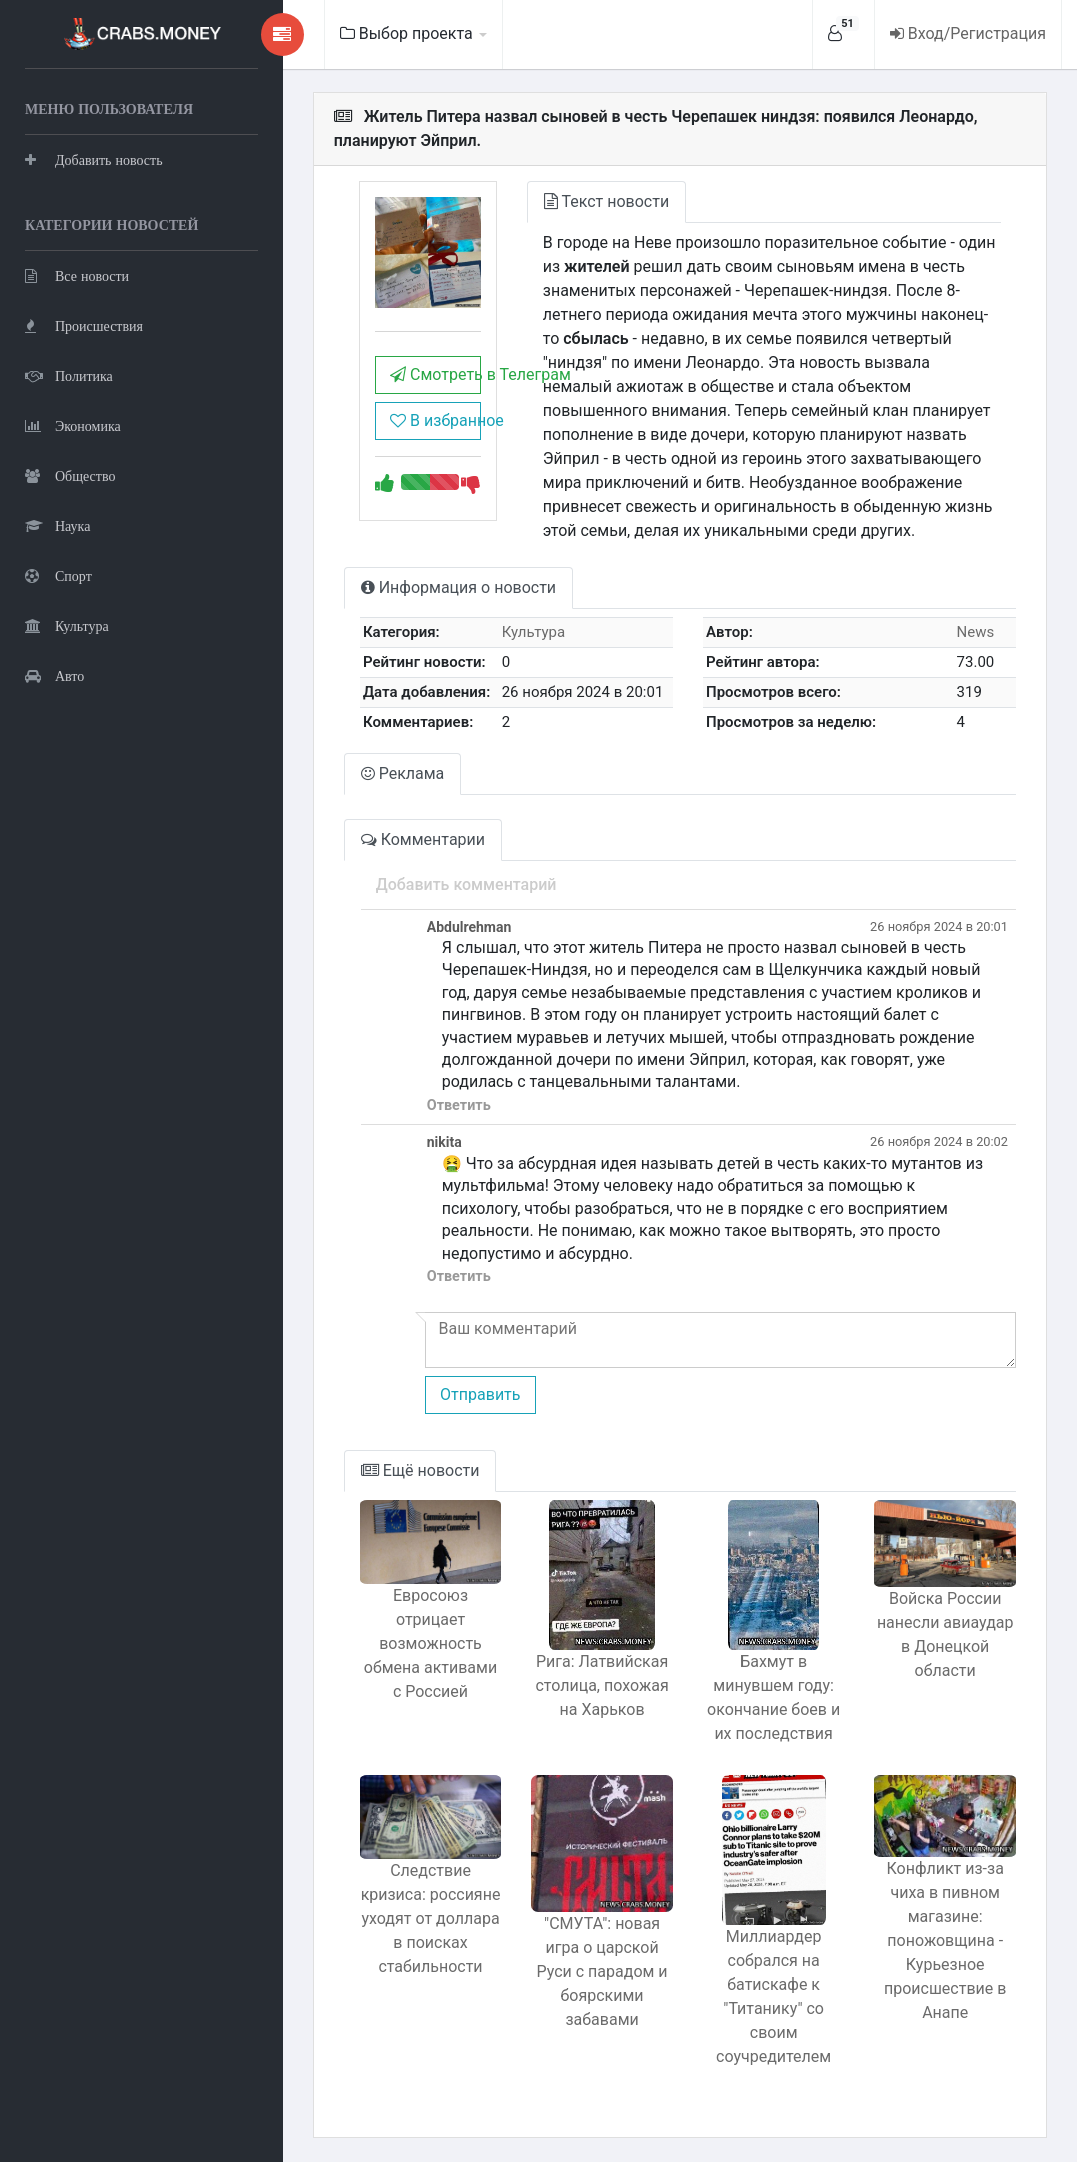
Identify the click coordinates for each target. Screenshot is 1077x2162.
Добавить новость (94, 159)
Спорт (58, 575)
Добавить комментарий (463, 884)
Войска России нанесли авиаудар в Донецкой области (945, 1635)
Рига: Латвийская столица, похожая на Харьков (600, 1685)
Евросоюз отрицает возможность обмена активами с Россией (427, 1643)
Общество (70, 475)
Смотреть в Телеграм (432, 374)
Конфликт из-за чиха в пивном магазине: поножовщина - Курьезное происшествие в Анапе (945, 1941)
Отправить (477, 1394)
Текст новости (604, 201)
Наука (57, 525)
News (975, 632)
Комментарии (420, 839)
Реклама (400, 773)
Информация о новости (455, 587)
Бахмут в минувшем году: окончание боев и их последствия (772, 1697)
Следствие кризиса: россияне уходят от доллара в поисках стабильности (428, 1918)
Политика (69, 375)
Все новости (77, 275)
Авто (54, 675)
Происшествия (84, 325)
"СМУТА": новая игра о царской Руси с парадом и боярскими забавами (600, 1972)
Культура (67, 625)
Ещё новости (417, 1470)
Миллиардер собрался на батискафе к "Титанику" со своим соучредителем (772, 1996)
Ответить (456, 1105)
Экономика (73, 425)
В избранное (432, 420)
